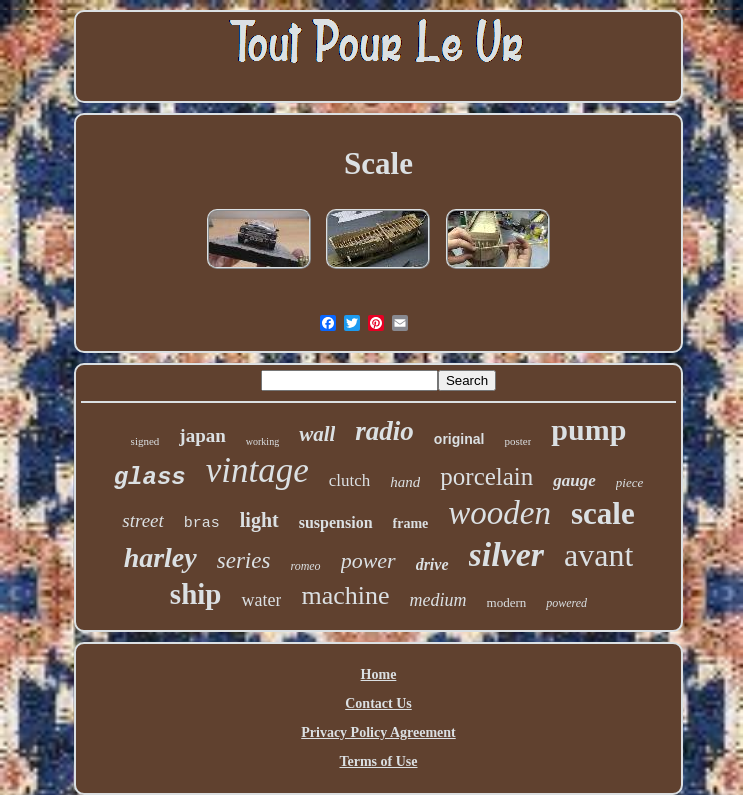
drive (432, 564)
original (459, 439)
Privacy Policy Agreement (378, 732)
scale (603, 513)
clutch (350, 480)
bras (202, 523)
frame (411, 523)
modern (507, 602)
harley (160, 557)
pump (588, 429)
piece (629, 482)
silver (507, 554)
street (143, 520)
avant (598, 555)
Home (379, 674)
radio (384, 431)
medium (438, 600)
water (261, 600)
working (262, 441)
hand (405, 482)
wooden (499, 513)
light (259, 520)
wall (317, 434)
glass (150, 477)
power (368, 560)
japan (202, 435)
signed (145, 441)
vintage (257, 470)
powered (566, 603)
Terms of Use (378, 761)
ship (196, 594)
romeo (305, 566)
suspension (336, 522)
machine (345, 595)
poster (517, 441)
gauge (574, 480)
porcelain (486, 476)
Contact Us (378, 703)
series (244, 560)
